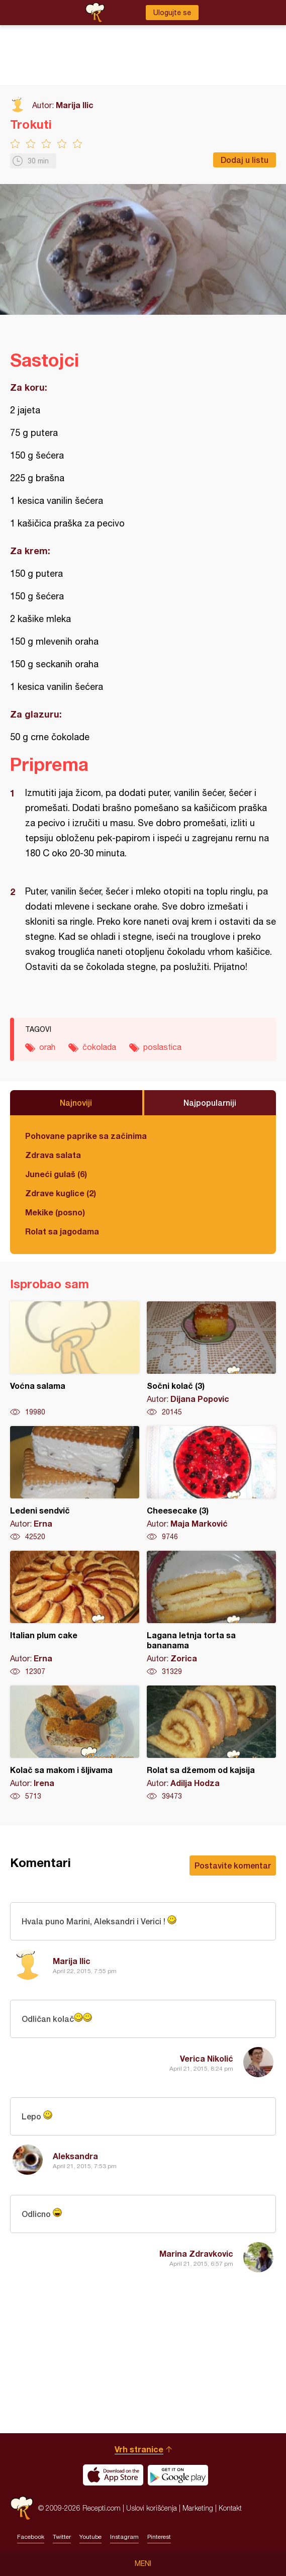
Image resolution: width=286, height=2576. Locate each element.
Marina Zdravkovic (196, 2253)
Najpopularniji (209, 1102)
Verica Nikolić (206, 2058)
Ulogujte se (172, 13)
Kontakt (230, 2508)
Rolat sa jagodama (62, 1231)
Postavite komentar (233, 1865)
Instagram (124, 2536)
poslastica (162, 1046)
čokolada (99, 1046)
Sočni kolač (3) (211, 1359)
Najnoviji (76, 1102)
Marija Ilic (74, 105)
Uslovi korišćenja (151, 2508)
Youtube (90, 2536)
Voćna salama (74, 1359)
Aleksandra (75, 2156)
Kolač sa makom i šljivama (74, 1743)
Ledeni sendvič (74, 1484)
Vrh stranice (139, 2449)
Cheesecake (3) (211, 1484)
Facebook (30, 2536)
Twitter (62, 2536)
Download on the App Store (113, 2474)
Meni (143, 2563)
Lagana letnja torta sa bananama (211, 1613)
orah (47, 1046)
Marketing (197, 2508)
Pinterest (159, 2536)
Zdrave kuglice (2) (60, 1193)
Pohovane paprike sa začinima (86, 1135)
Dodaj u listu (244, 159)
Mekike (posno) (55, 1212)
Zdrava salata (53, 1155)
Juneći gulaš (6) (56, 1174)
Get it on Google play (178, 2474)
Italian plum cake (74, 1613)
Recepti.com (21, 2508)
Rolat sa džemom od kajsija (211, 1743)
